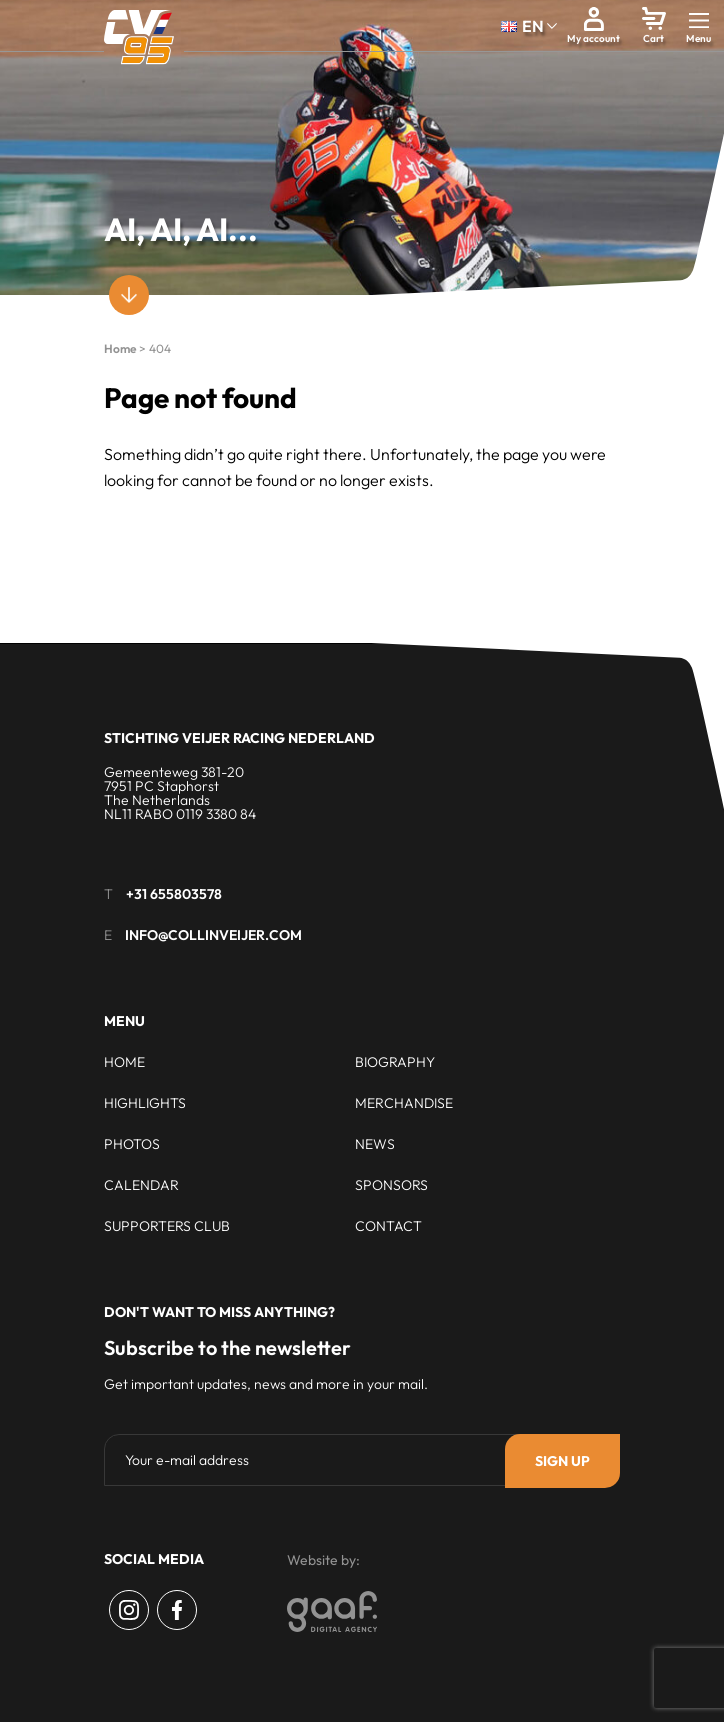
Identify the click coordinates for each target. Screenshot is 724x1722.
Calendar (141, 1185)
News (375, 1144)
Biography (395, 1062)
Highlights (145, 1103)
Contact (388, 1226)
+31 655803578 (174, 894)
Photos (132, 1144)
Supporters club (167, 1226)
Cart (653, 38)
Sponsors (391, 1185)
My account (593, 38)
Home (120, 348)
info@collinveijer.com (213, 935)
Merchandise (404, 1103)
